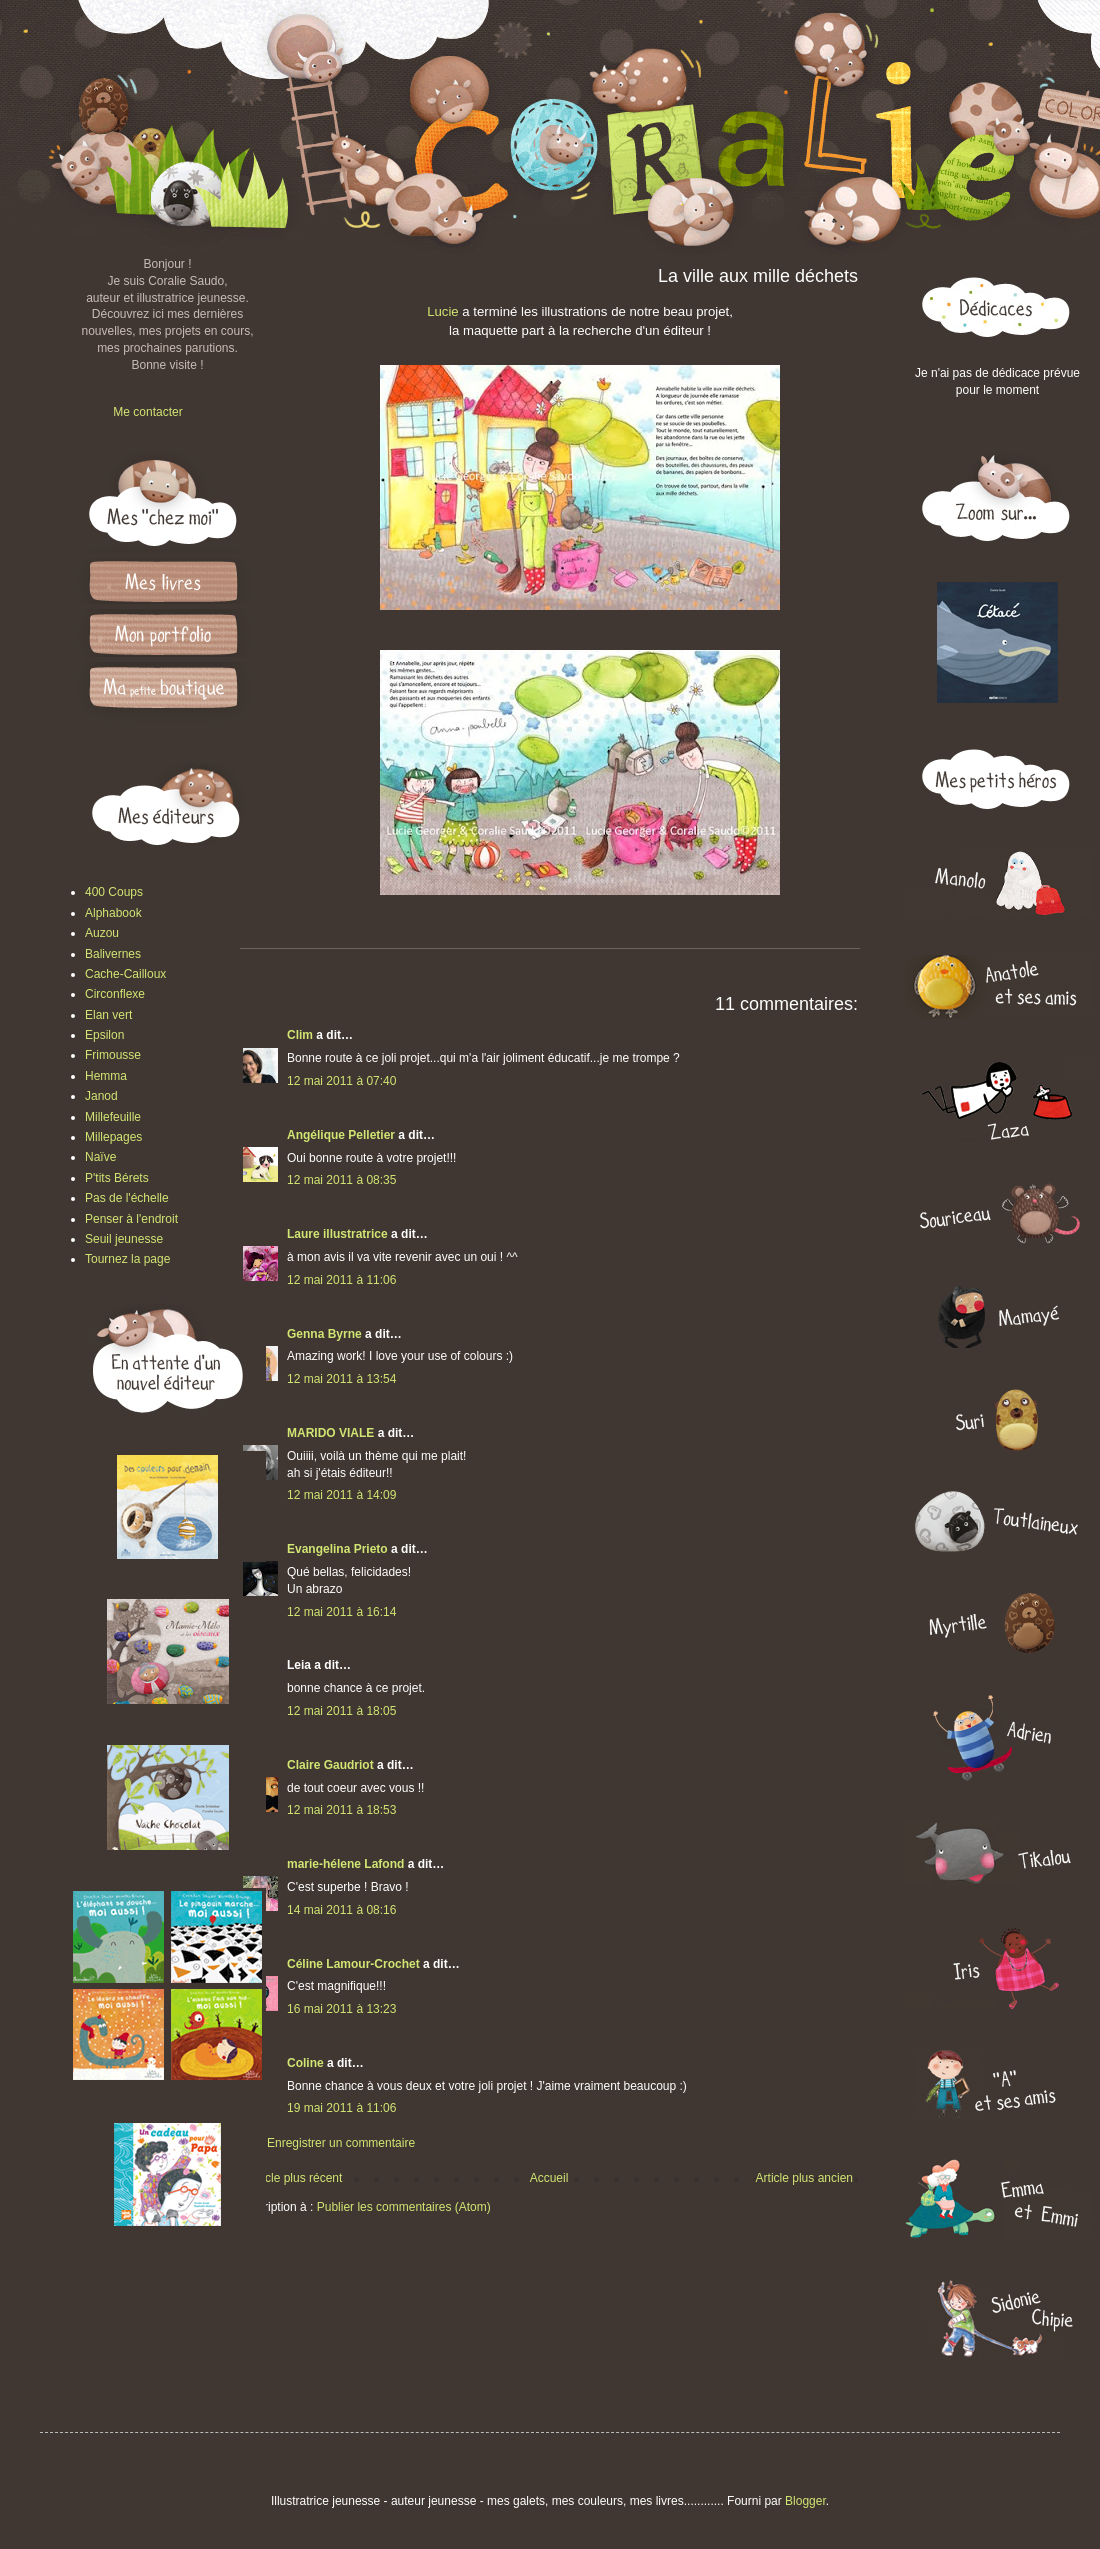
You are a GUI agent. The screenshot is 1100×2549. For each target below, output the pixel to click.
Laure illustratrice (337, 1234)
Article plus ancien (804, 2178)
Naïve (100, 1157)
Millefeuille (113, 1117)
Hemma (106, 1076)
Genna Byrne (324, 1334)
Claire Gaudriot (330, 1765)
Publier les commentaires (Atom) (404, 2207)
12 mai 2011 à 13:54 (341, 1379)
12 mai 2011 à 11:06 (341, 1280)
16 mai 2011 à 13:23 (341, 2009)
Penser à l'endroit (131, 1219)
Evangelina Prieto (337, 1549)
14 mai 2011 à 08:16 (341, 1910)
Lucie (444, 311)
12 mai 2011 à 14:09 (341, 1495)
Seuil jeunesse (124, 1239)
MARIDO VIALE (330, 1433)
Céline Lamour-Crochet (353, 1964)
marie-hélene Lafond (345, 1864)
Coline (305, 2063)
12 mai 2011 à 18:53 (341, 1810)
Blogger (805, 2501)
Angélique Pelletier (341, 1135)
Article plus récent (294, 2178)
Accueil (549, 2178)
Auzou (102, 933)
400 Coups (114, 892)
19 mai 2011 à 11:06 (341, 2108)
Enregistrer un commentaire (341, 2143)
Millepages (113, 1137)
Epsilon (104, 1035)
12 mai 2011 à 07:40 (341, 1081)
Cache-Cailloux (125, 974)
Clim (300, 1035)
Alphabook (113, 913)
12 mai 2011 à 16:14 (341, 1612)
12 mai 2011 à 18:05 (341, 1711)
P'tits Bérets (117, 1178)
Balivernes (113, 954)
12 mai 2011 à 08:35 (341, 1180)
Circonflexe (115, 994)
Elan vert (108, 1015)
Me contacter (147, 412)
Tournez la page (127, 1259)
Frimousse (113, 1055)
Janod (101, 1096)
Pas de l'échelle (127, 1198)
